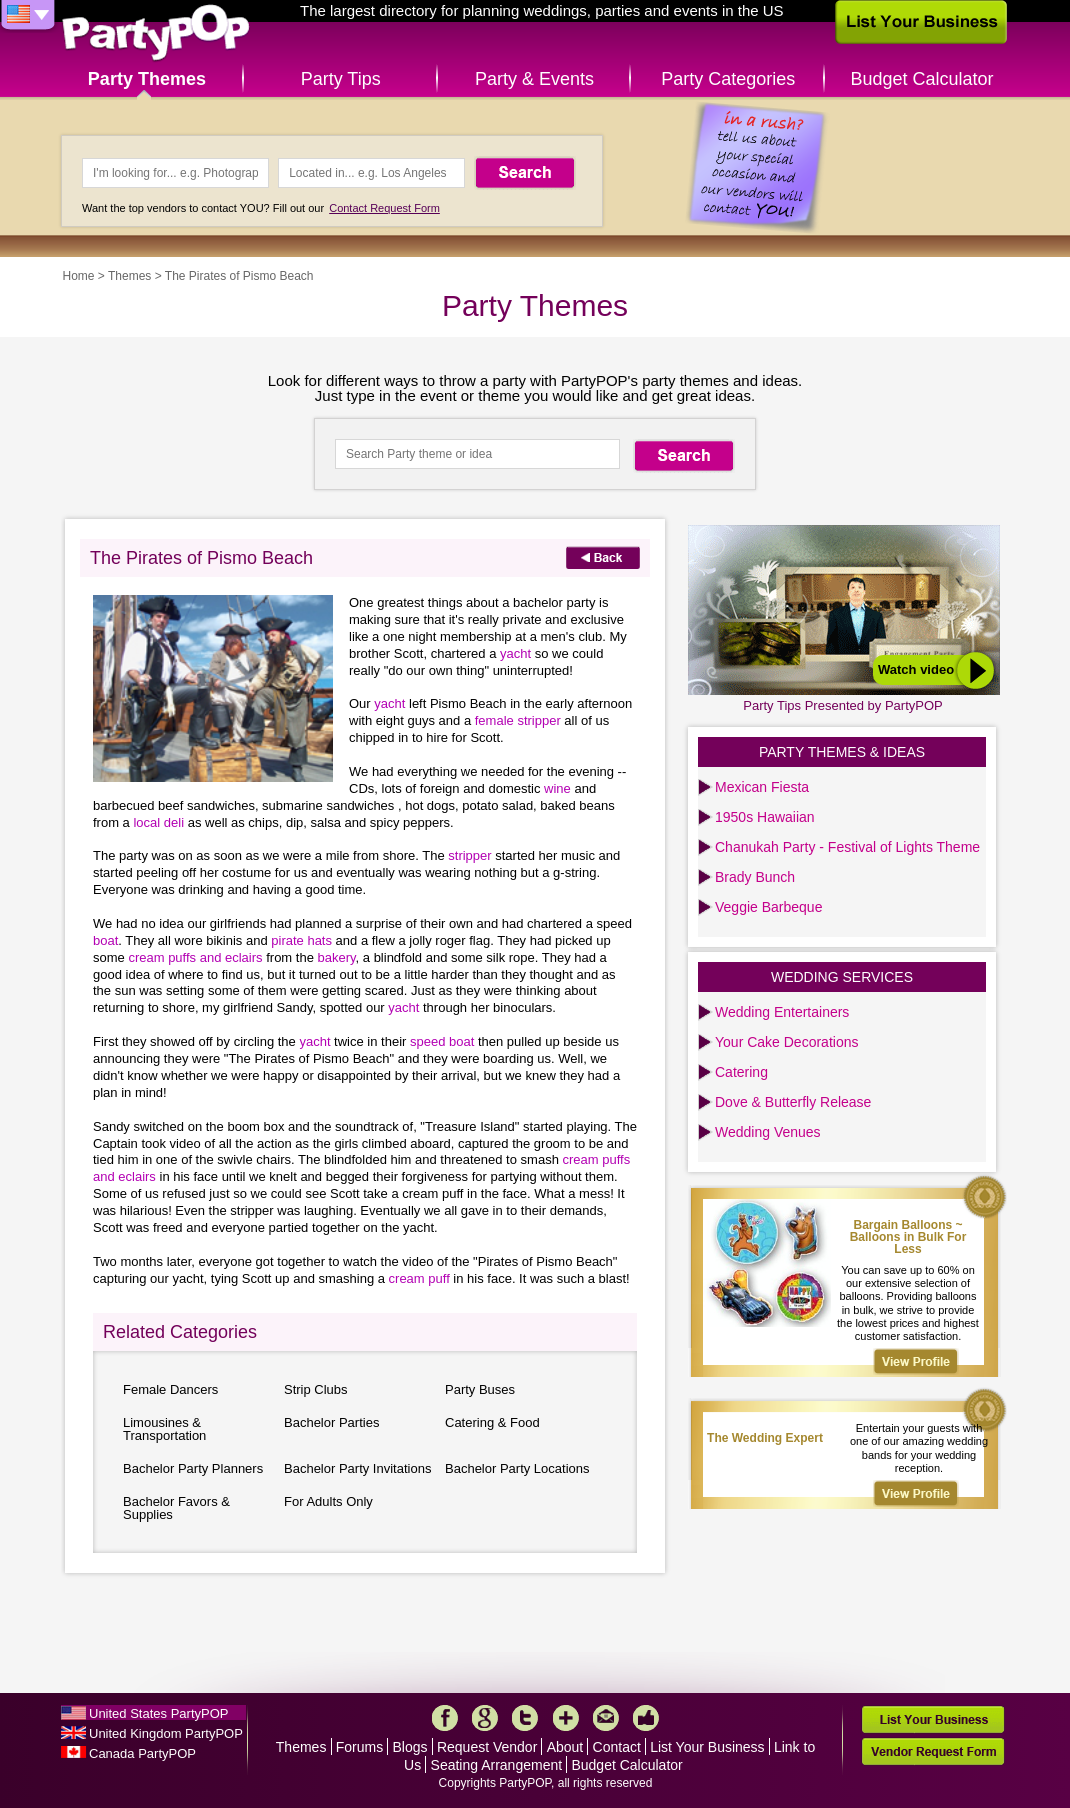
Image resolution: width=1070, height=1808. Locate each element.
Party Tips (341, 79)
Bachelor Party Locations (517, 1468)
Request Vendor (487, 1747)
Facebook (445, 1718)
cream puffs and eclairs (195, 957)
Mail (606, 1718)
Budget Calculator (922, 79)
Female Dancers (170, 1389)
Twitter (525, 1718)
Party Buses (480, 1389)
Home (79, 276)
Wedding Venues (768, 1132)
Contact (617, 1747)
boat (105, 940)
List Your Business (707, 1747)
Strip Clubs (316, 1389)
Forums (359, 1747)
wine (557, 788)
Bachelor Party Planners (193, 1468)
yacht (515, 653)
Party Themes (147, 79)
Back (603, 557)
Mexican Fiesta (762, 787)
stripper (469, 855)
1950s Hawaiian (765, 817)
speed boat (442, 1041)
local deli (158, 822)
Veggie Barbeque (768, 907)
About (565, 1747)
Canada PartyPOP (142, 1753)
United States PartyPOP (158, 1713)
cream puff (419, 1278)
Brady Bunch (755, 877)
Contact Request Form (384, 208)
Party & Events (534, 79)
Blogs (410, 1747)
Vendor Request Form (933, 1751)
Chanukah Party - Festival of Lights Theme (847, 847)
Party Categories (728, 79)
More (566, 1718)
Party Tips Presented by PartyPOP (842, 705)
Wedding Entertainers (782, 1012)
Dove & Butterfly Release (793, 1102)
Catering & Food (492, 1422)
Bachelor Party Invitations (357, 1468)
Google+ (485, 1718)
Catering (741, 1072)
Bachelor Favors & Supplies (176, 1508)
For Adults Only (328, 1501)
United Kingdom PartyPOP (166, 1733)
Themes (129, 276)
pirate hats (301, 940)
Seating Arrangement (497, 1765)
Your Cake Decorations (786, 1042)
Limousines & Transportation (164, 1429)
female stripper (518, 720)
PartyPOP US (156, 33)
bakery (337, 957)
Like (646, 1718)
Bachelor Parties (331, 1422)
